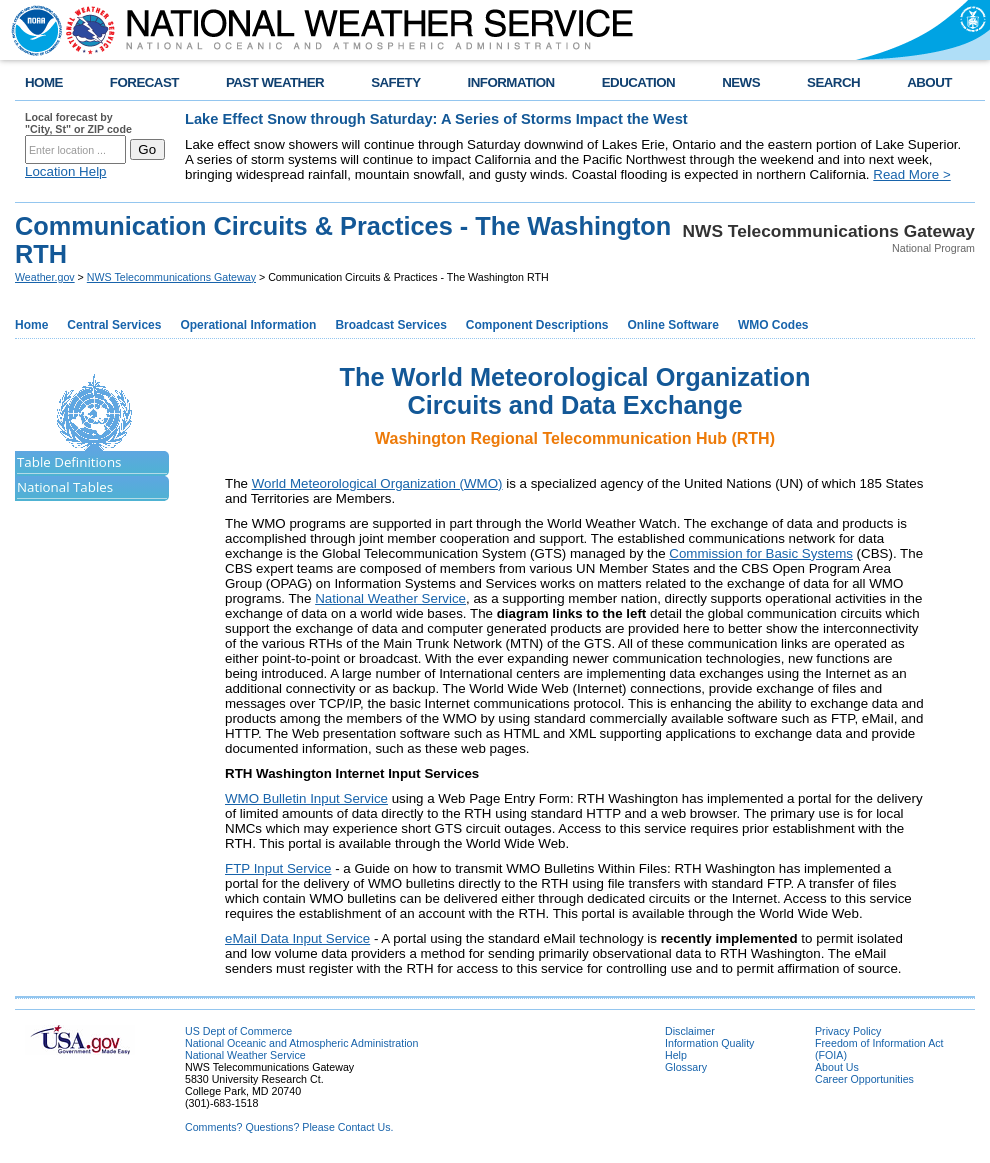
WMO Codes (773, 325)
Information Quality (709, 1043)
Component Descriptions (537, 325)
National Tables (65, 487)
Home (31, 325)
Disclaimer (690, 1031)
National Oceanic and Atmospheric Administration (301, 1043)
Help (676, 1055)
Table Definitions (69, 462)
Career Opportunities (864, 1079)
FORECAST (144, 82)
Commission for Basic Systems (761, 553)
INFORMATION (511, 82)
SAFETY (395, 82)
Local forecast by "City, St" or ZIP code (78, 123)
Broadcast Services (390, 325)
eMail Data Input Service (297, 938)
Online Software (673, 325)
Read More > (911, 174)
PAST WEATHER (275, 82)
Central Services (114, 325)
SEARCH (833, 82)
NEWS (741, 82)
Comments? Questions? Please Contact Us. (289, 1127)
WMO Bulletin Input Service (306, 798)
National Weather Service (390, 598)
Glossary (686, 1067)
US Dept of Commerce (238, 1031)
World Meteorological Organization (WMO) (377, 483)
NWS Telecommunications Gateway (171, 277)
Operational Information (248, 325)
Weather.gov (45, 277)
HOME (44, 82)
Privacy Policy (848, 1031)
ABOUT (929, 82)
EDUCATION (638, 82)
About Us (837, 1067)
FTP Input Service (278, 868)
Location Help (66, 171)
